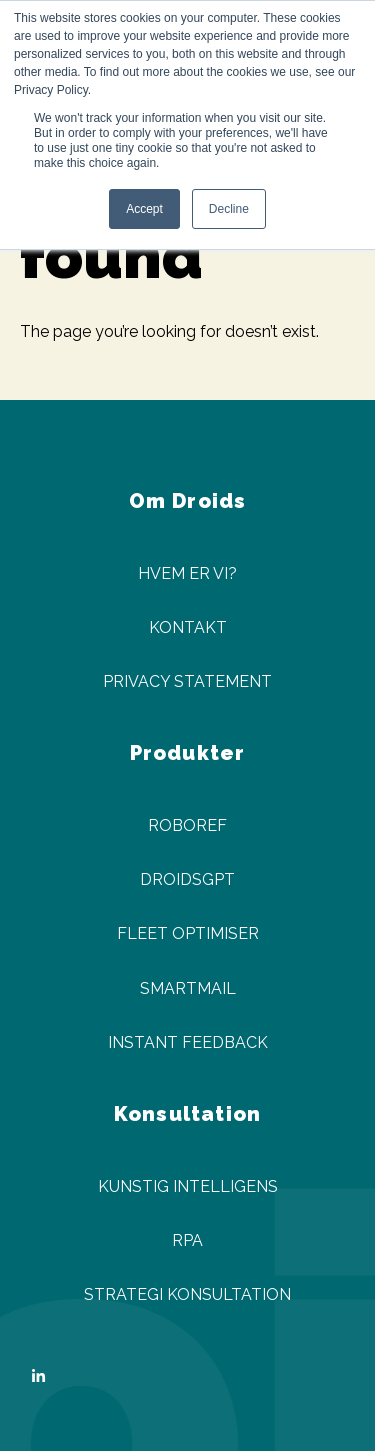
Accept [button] (144, 209)
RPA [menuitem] (187, 1240)
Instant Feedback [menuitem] (188, 1042)
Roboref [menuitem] (187, 825)
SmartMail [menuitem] (188, 988)
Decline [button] (229, 209)
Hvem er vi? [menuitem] (187, 573)
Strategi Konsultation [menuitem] (187, 1294)
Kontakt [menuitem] (188, 627)
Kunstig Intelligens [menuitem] (188, 1186)
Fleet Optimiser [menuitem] (188, 933)
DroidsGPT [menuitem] (187, 879)
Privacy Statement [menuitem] (187, 681)
